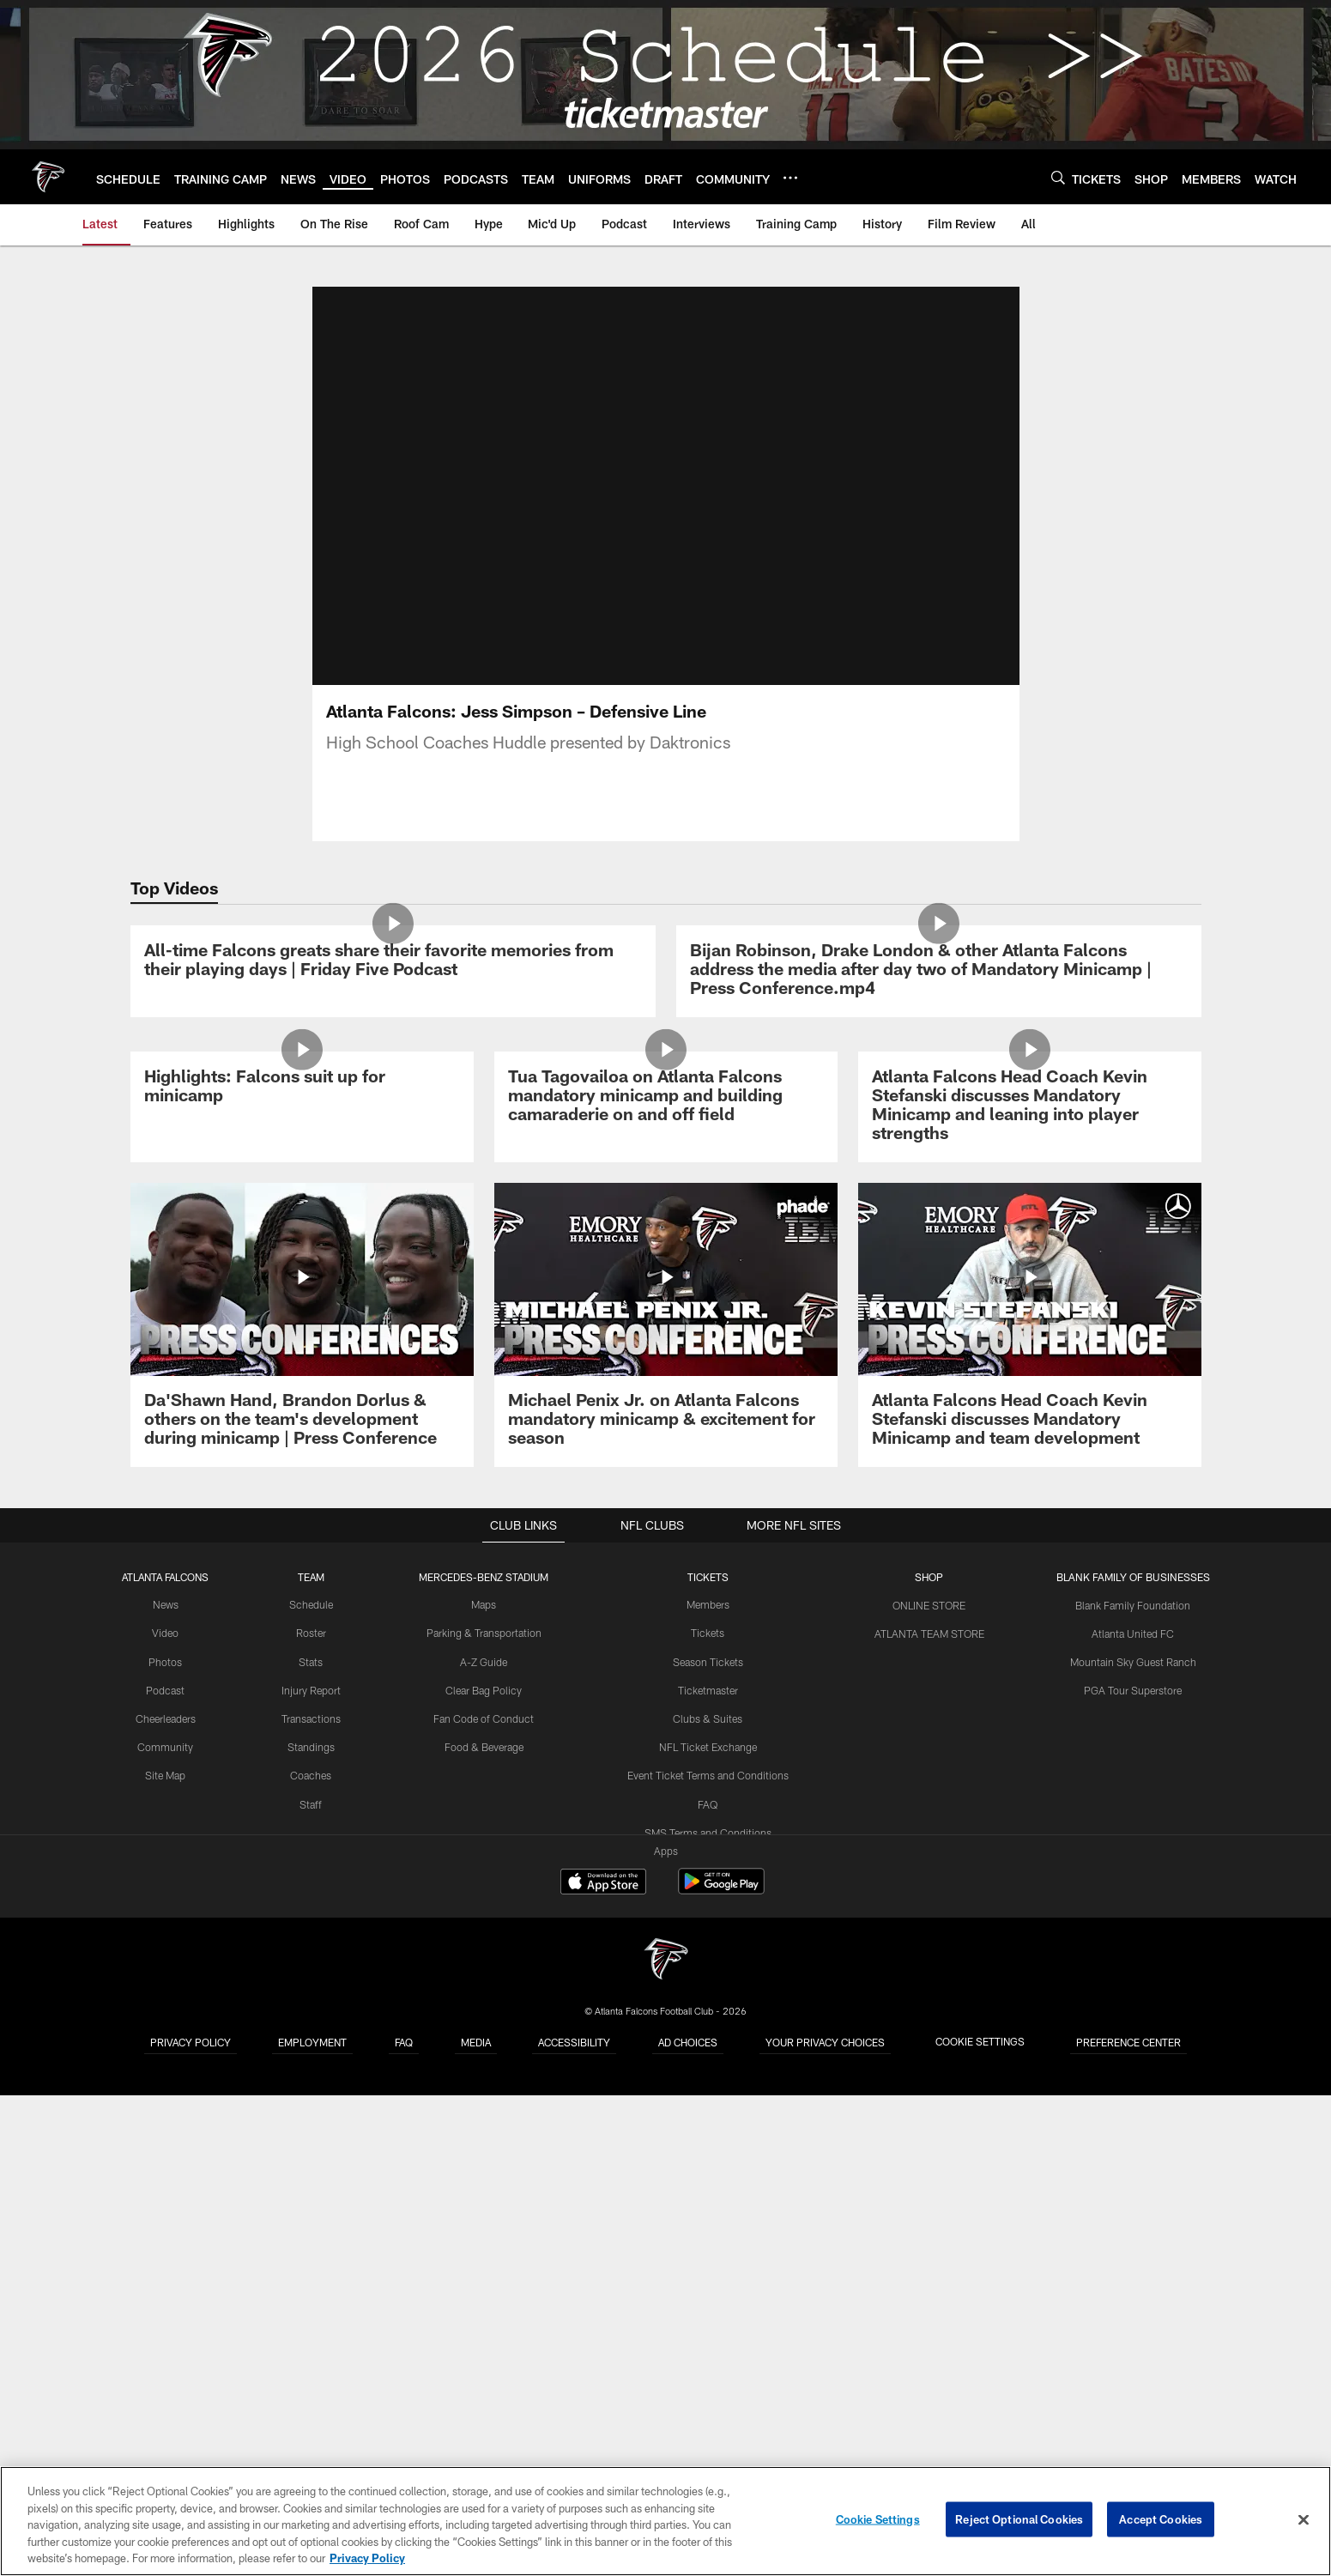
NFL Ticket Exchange (709, 2232)
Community (167, 2232)
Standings (312, 2232)
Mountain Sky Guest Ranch (1132, 2148)
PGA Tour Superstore (1132, 2176)
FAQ (708, 2288)
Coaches (312, 2260)
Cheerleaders (166, 2203)
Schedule (312, 2091)
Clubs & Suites (708, 2203)
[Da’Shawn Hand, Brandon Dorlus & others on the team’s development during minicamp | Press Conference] (302, 1812)
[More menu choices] (790, 178)
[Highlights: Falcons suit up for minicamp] (302, 1478)
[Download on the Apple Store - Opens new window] (603, 2370)
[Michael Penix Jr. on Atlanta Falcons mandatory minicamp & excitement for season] (666, 1812)
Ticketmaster (708, 2176)
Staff (312, 2288)
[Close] (1303, 2520)
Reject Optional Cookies (1019, 2519)
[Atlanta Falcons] (665, 2447)
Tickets (709, 2119)
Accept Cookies (1160, 2519)
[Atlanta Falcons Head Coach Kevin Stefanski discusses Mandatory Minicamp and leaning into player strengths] (1029, 1497)
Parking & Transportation (484, 2119)
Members (708, 2091)
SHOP (929, 2064)
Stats (312, 2148)
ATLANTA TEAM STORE (928, 2119)
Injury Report (312, 2176)
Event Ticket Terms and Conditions (708, 2260)
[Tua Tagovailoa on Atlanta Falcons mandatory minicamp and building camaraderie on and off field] (666, 1488)
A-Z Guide (485, 2148)
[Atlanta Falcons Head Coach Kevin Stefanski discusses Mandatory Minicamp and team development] (1029, 1812)
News (166, 2091)
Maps (485, 2091)
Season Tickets (708, 2148)
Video (167, 2119)
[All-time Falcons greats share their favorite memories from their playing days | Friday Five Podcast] (393, 1109)
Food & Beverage (485, 2232)
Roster (312, 2119)
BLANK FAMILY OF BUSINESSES (1132, 2064)
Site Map (167, 2260)
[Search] (1058, 177)
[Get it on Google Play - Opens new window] (721, 2376)
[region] (665, 2521)
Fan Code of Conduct (485, 2203)
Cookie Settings (878, 2519)
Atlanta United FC (1132, 2119)
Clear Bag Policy (485, 2176)
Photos (167, 2148)
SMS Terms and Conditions (708, 2317)
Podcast (166, 2176)
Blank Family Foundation (1132, 2091)
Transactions (312, 2203)
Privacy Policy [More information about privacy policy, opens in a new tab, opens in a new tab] (367, 2558)
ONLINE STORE (929, 2091)
